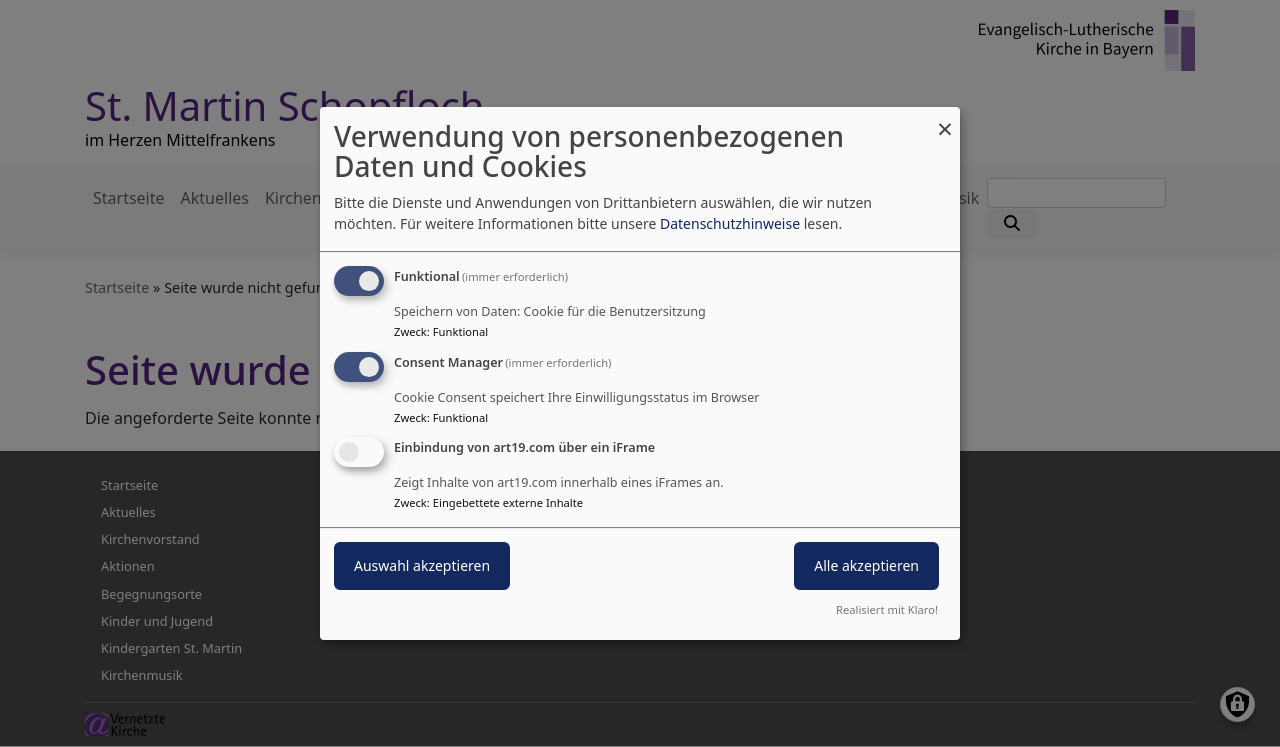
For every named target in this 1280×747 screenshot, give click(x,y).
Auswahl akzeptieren (422, 566)
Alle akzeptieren (866, 566)
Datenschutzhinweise (730, 223)
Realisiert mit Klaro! (887, 609)
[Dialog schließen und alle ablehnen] (945, 119)
